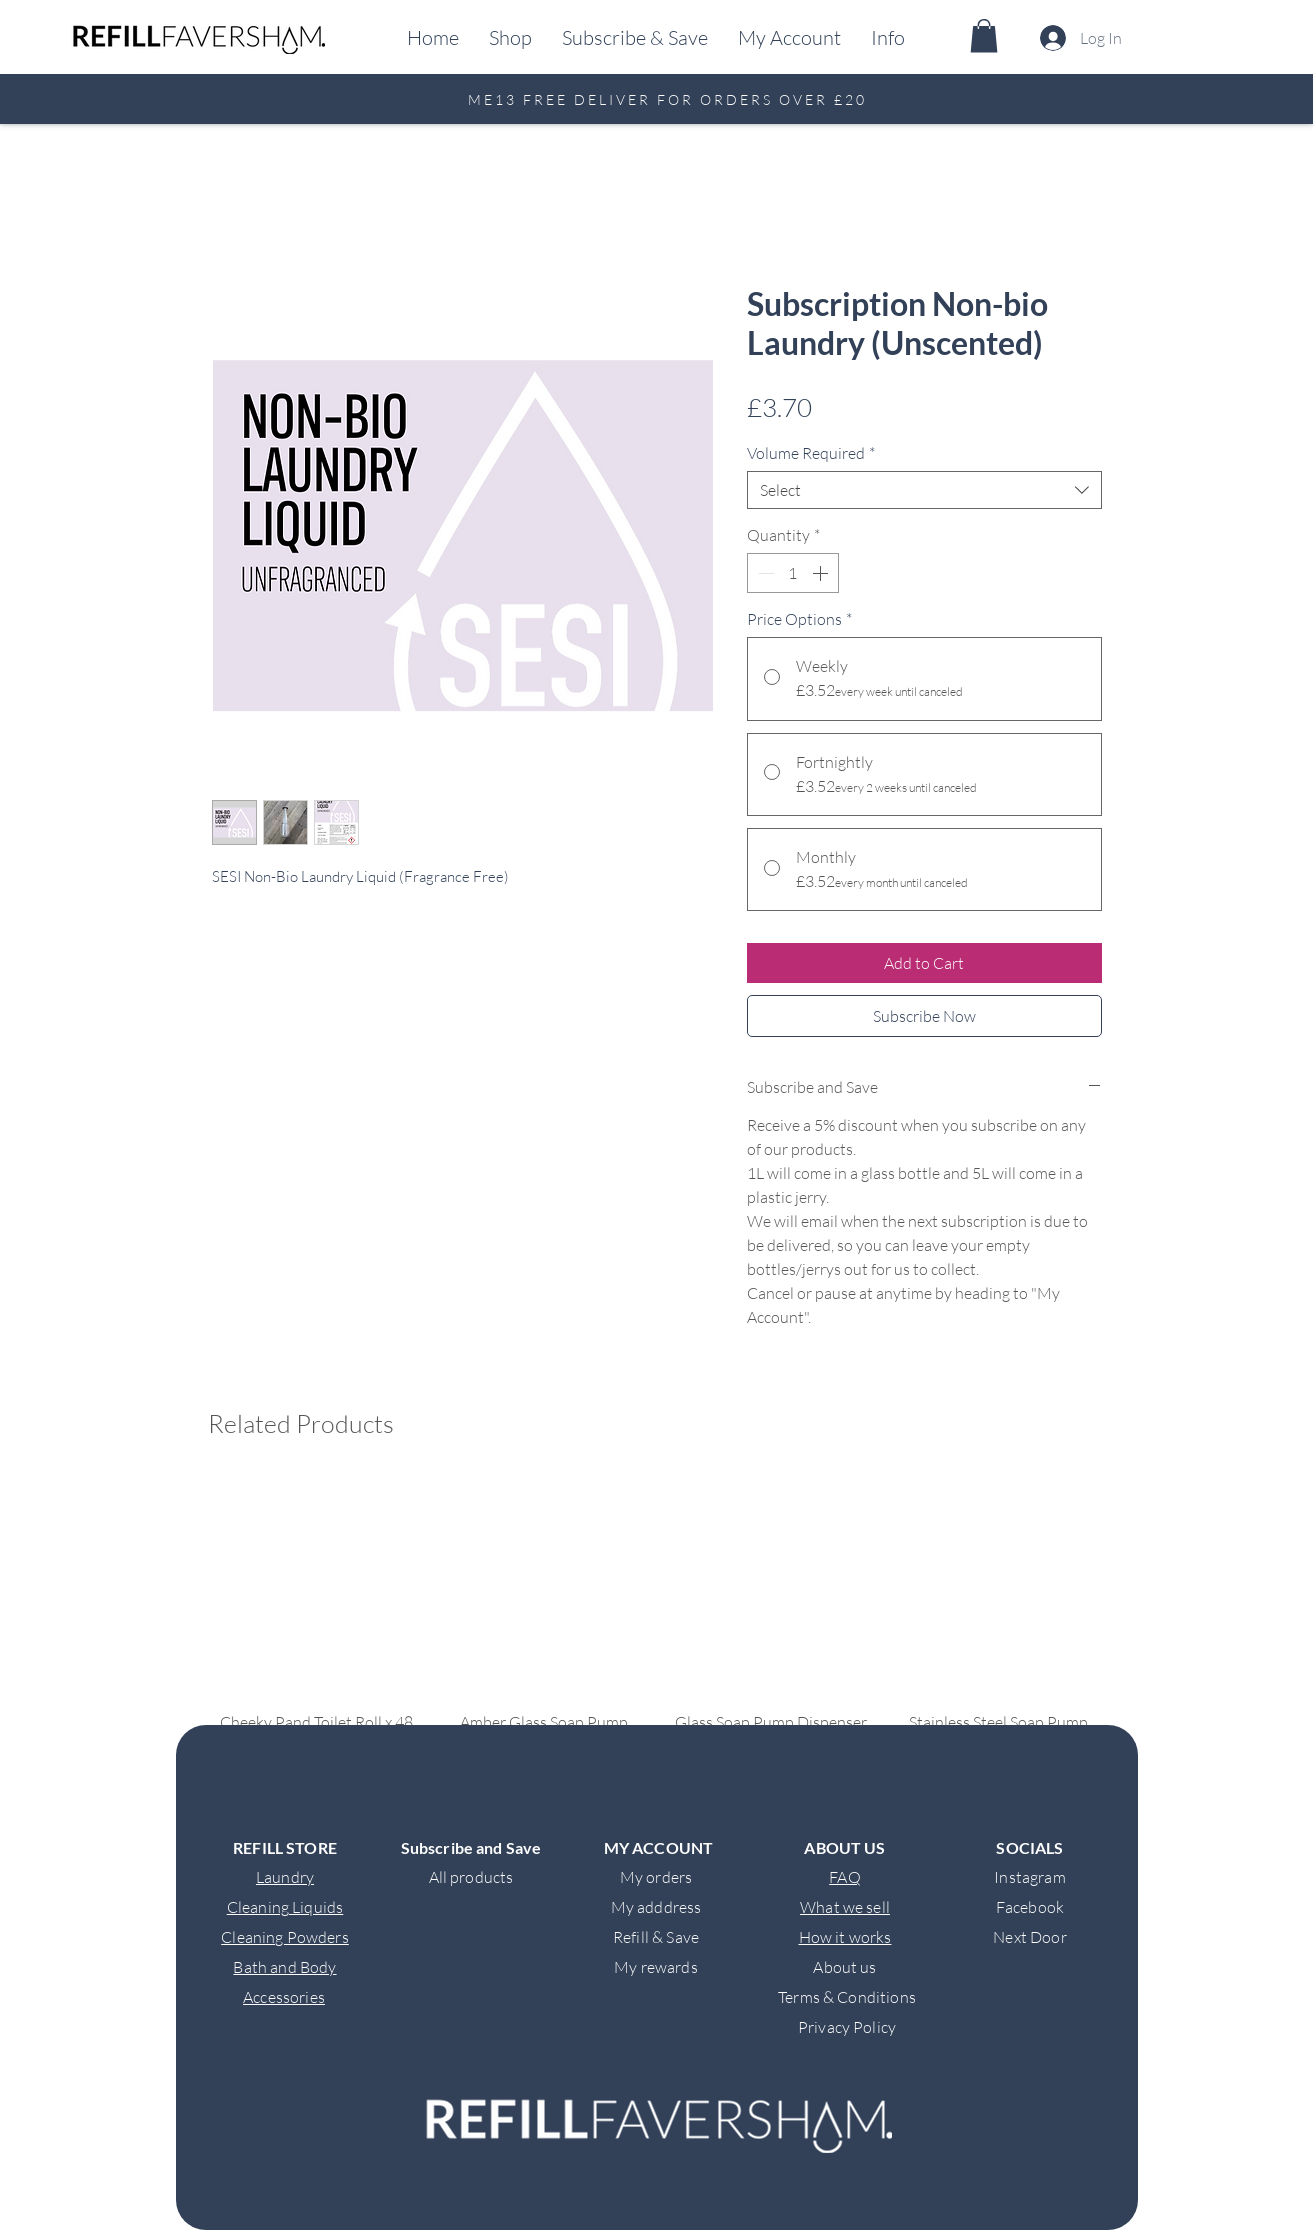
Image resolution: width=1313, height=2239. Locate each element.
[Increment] (822, 573)
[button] (888, 38)
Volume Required (811, 453)
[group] (658, 1663)
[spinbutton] (793, 573)
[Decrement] (764, 573)
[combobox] (924, 490)
